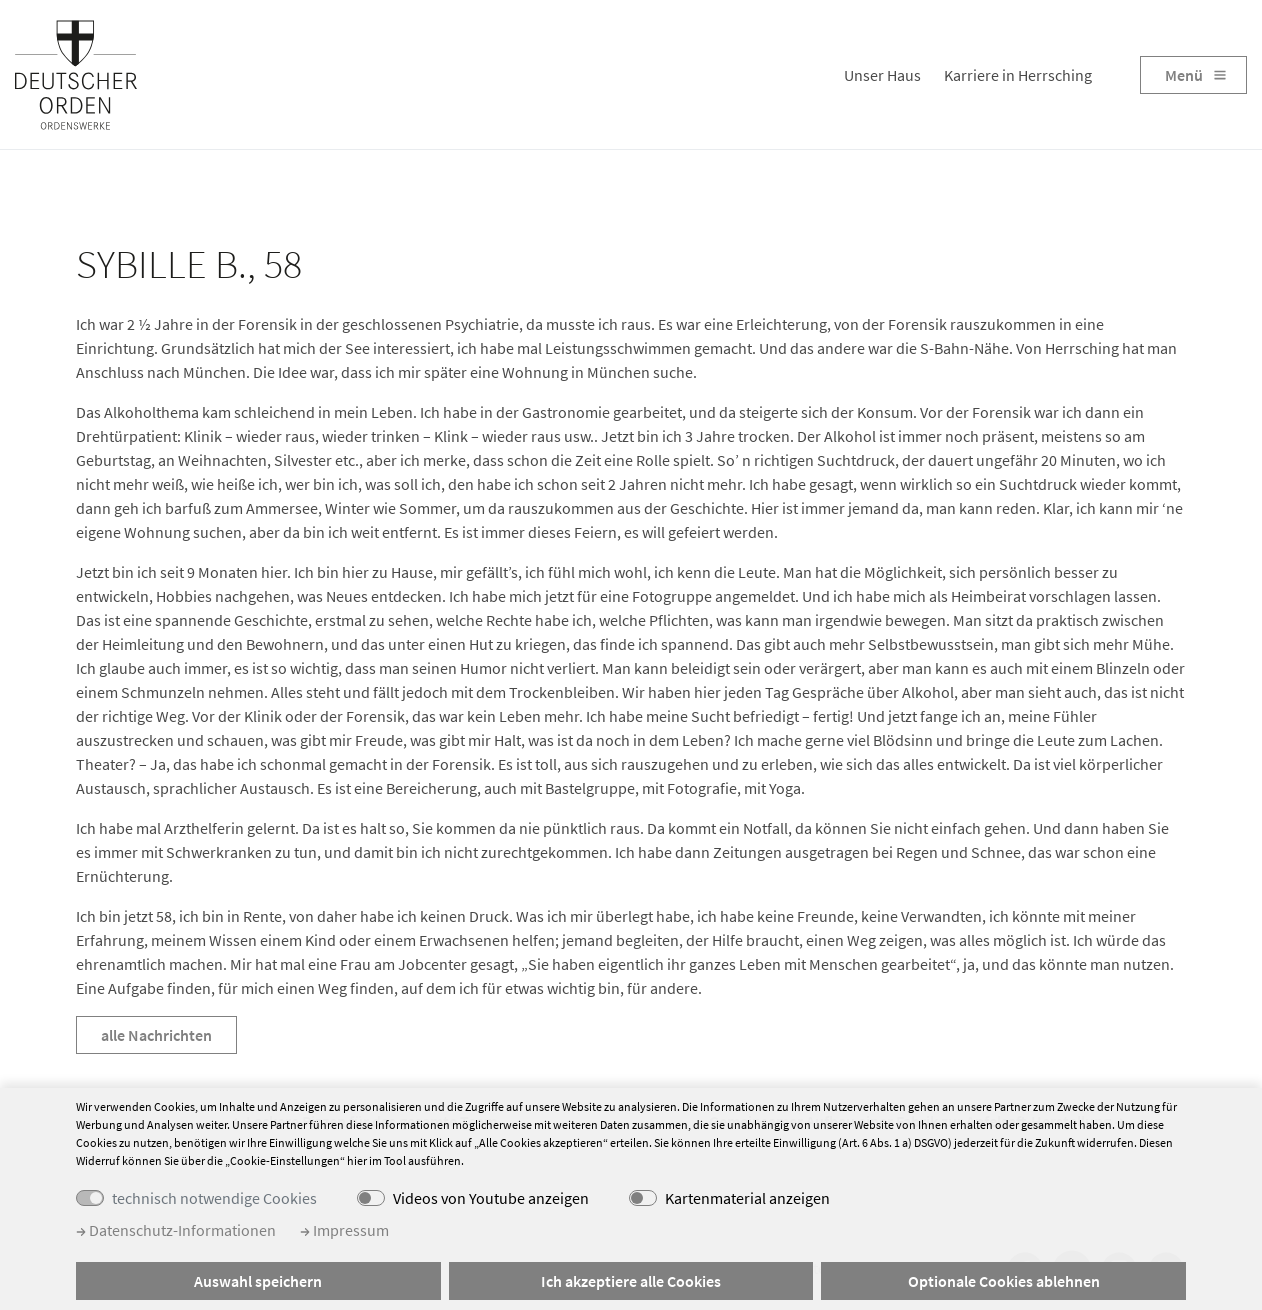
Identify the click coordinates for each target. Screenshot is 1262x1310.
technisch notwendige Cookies (214, 1198)
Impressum (344, 1230)
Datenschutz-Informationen (176, 1230)
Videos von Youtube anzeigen (491, 1198)
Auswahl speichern (258, 1281)
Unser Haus (882, 75)
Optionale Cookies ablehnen (1004, 1281)
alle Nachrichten (156, 1035)
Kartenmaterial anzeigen (747, 1198)
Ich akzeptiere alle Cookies (631, 1281)
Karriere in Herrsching (1018, 75)
